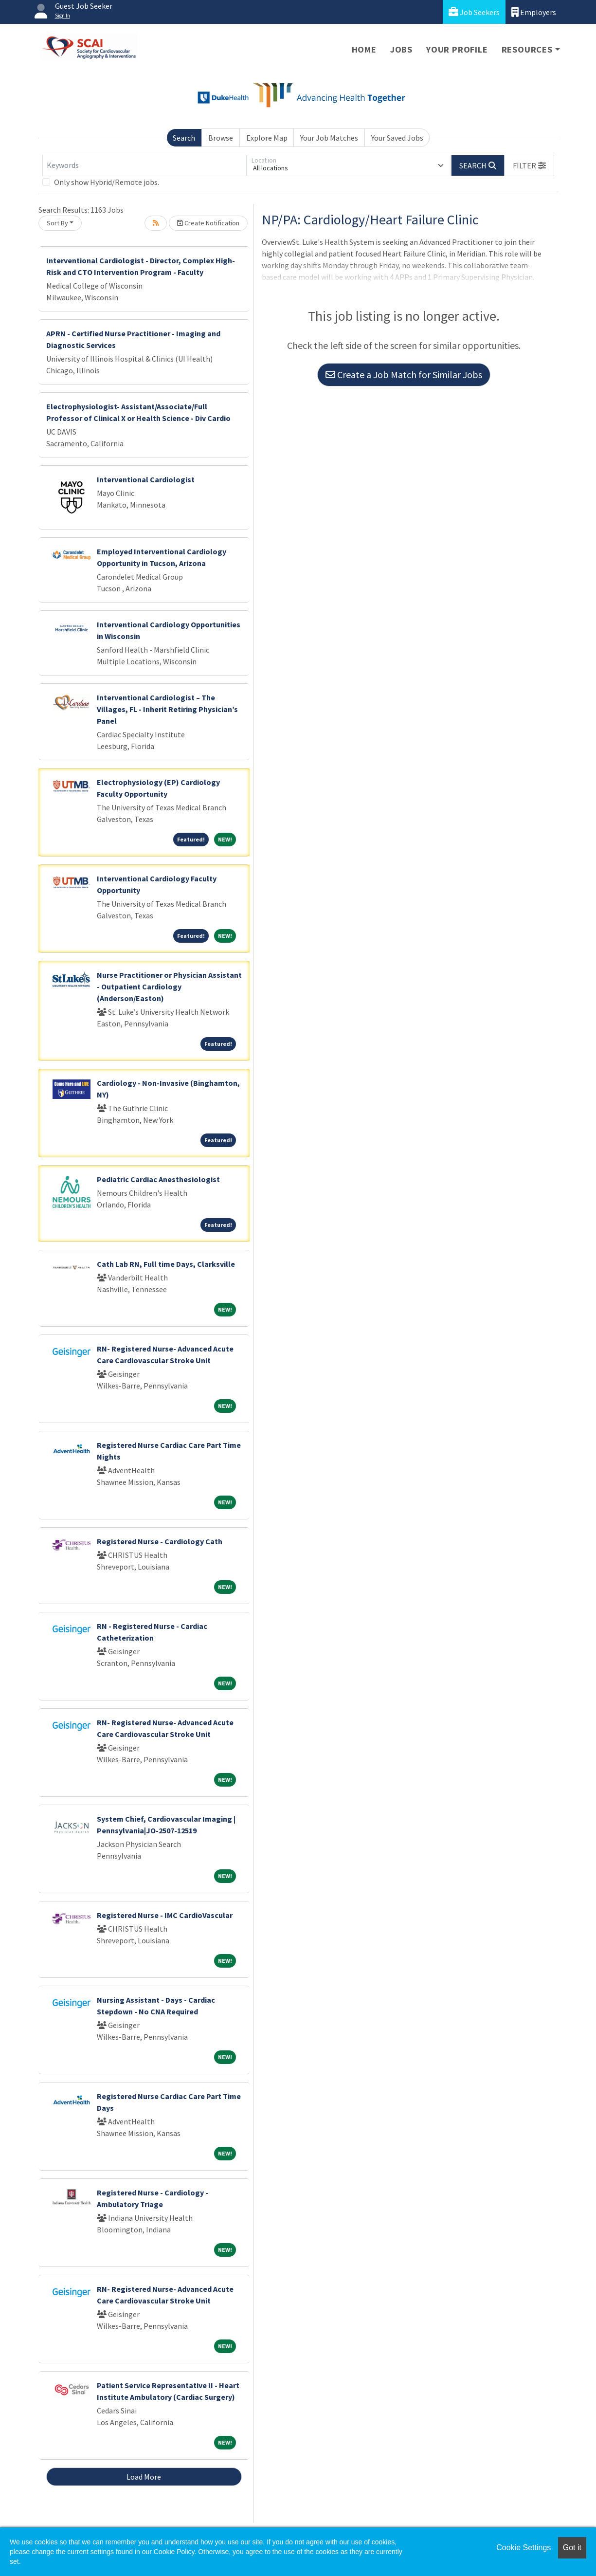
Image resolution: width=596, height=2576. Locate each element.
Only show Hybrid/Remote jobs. (106, 182)
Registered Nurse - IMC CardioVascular (165, 1915)
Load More (143, 2477)
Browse (220, 138)
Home (364, 49)
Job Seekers (474, 12)
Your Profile (457, 49)
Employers (533, 12)
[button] (529, 165)
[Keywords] (144, 165)
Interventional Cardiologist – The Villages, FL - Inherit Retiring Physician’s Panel (167, 709)
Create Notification (208, 223)
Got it (572, 2547)
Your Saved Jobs (397, 138)
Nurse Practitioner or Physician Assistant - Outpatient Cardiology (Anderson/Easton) (169, 986)
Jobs (401, 49)
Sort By (57, 223)
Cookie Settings (523, 2547)
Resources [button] (527, 49)
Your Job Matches (329, 138)
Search (184, 138)
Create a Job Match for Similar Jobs (403, 374)
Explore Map (267, 138)
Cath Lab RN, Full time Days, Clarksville (166, 1264)
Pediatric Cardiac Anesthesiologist (158, 1179)
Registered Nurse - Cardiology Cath (159, 1541)
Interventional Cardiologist (146, 479)
